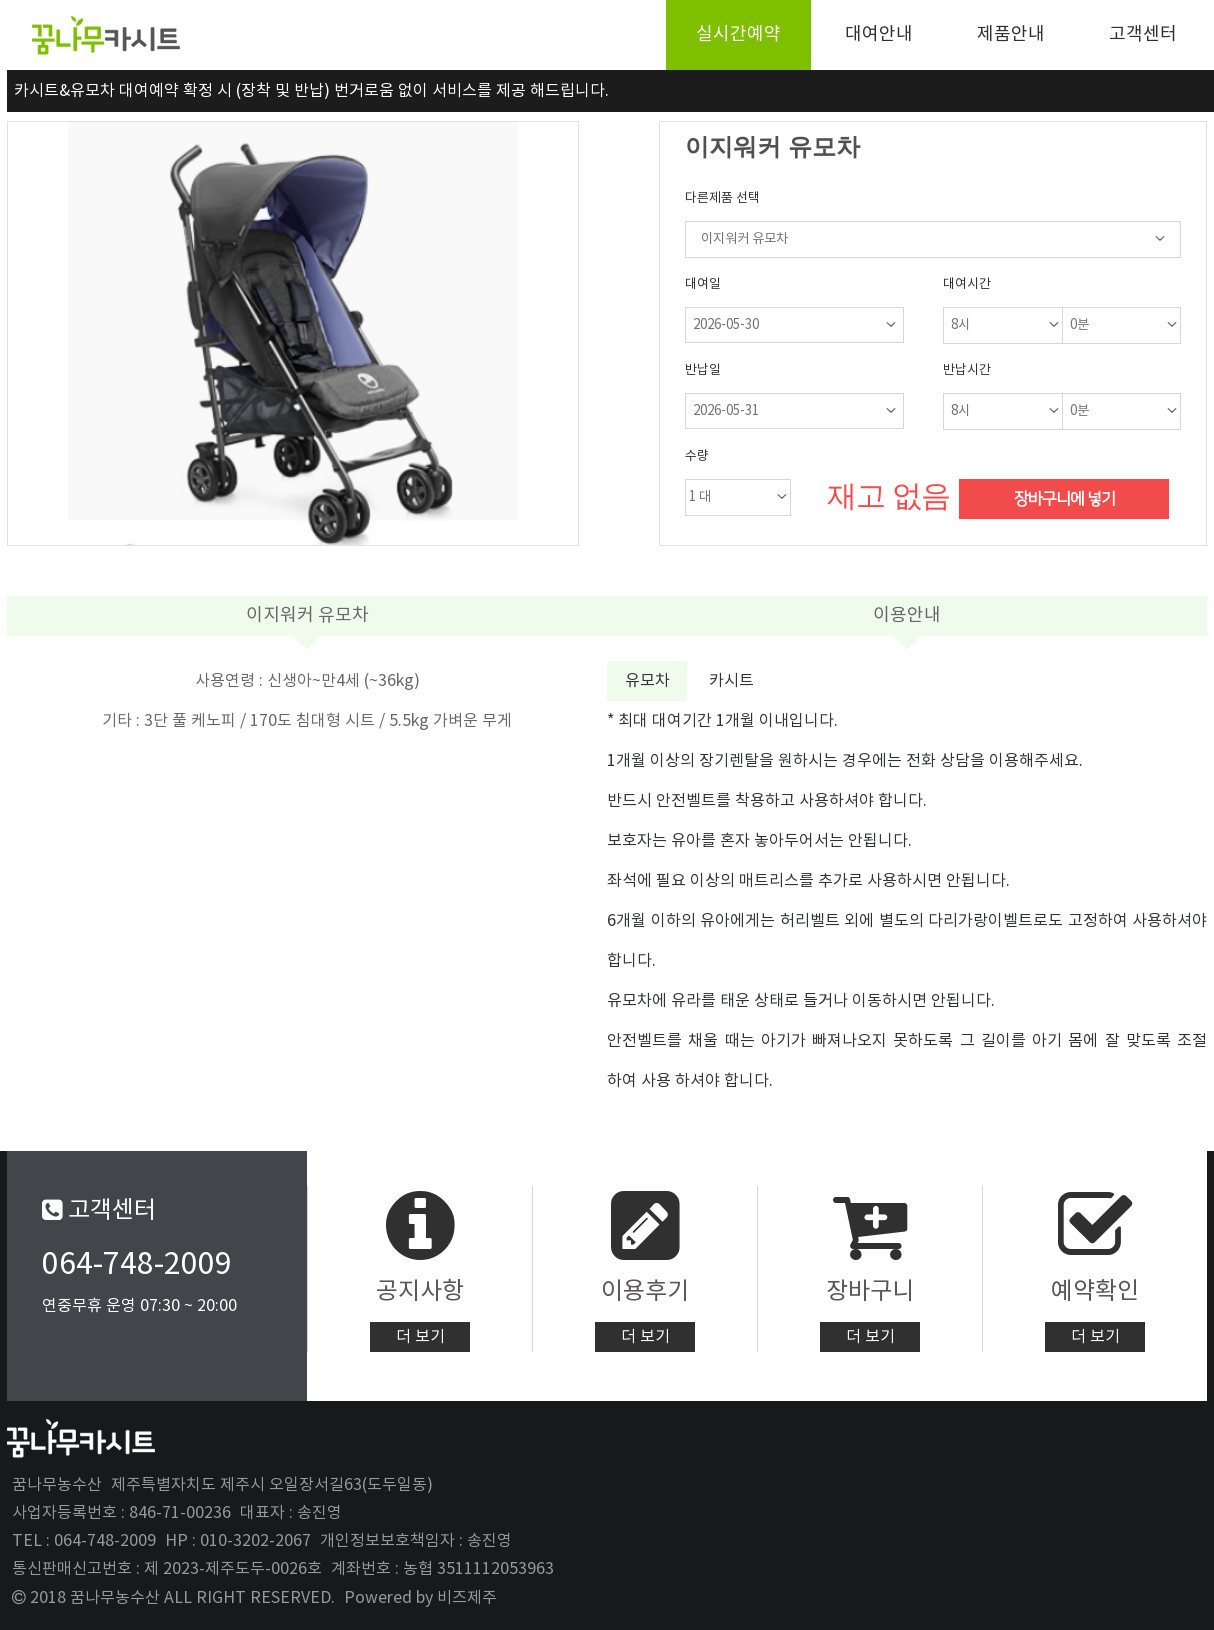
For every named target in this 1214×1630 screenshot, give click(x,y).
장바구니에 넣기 (1064, 499)
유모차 (647, 681)
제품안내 (1011, 34)
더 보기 (420, 1337)
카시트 (731, 681)
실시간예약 (738, 34)
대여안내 (879, 34)
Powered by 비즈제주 (420, 1598)
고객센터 (1143, 34)
